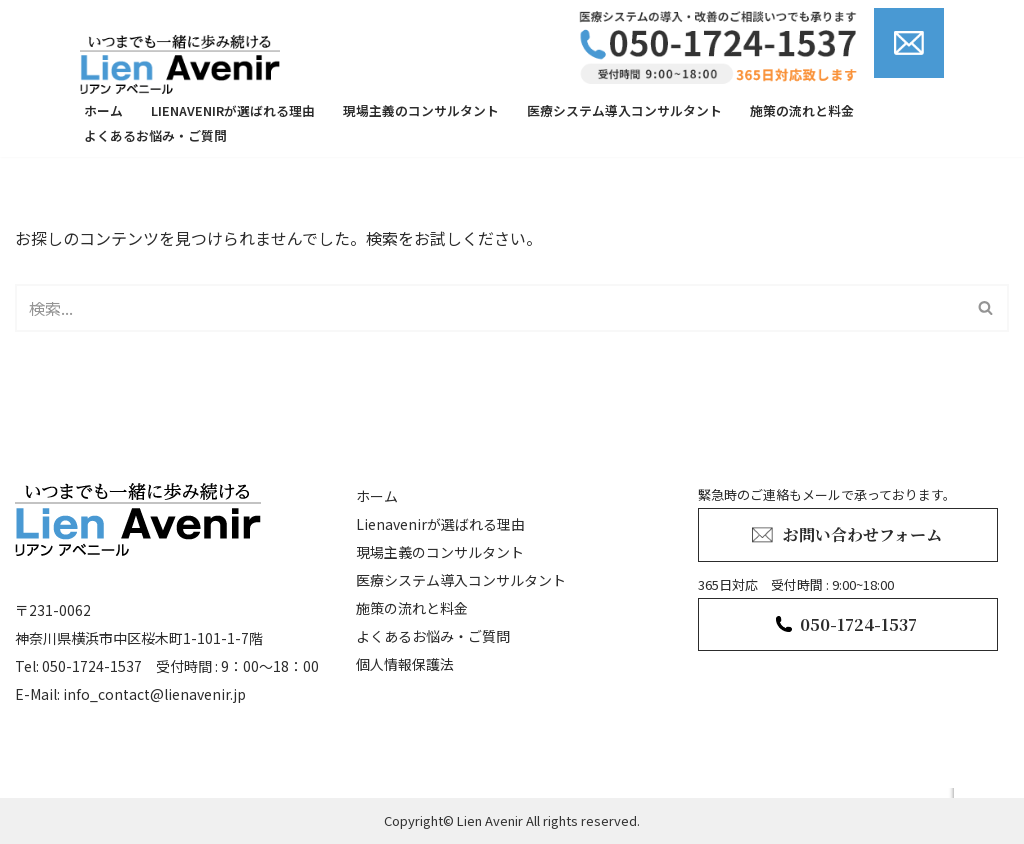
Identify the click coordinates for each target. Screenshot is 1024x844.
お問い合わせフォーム (862, 534)
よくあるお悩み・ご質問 (155, 135)
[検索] (489, 308)
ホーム (103, 110)
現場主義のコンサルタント (421, 110)
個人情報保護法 (405, 664)
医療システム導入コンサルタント (624, 110)
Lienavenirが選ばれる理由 (233, 110)
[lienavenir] (185, 64)
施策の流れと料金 (802, 110)
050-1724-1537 (858, 624)
